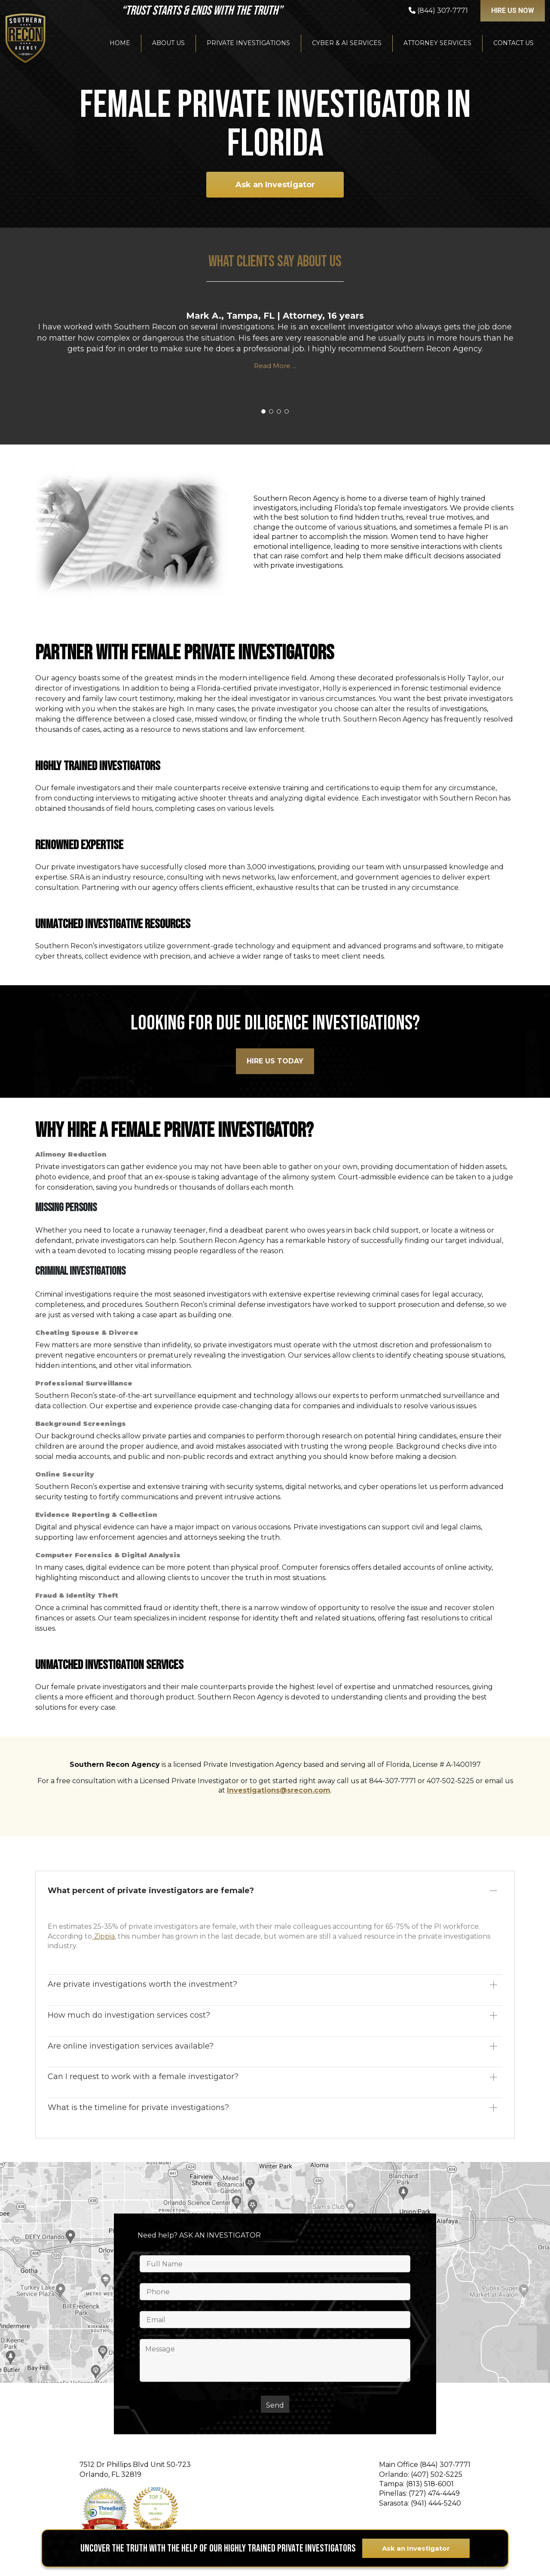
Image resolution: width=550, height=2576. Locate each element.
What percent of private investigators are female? (151, 1890)
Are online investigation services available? (131, 2046)
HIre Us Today (275, 1061)
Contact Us (513, 43)
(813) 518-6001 (430, 2484)
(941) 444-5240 (436, 2503)
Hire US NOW (512, 10)
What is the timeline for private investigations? (138, 2107)
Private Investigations (248, 43)
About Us (168, 43)
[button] (263, 411)
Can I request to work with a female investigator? (143, 2076)
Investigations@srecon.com (278, 1790)
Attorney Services (437, 43)
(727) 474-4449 (434, 2493)
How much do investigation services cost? (129, 2015)
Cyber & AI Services (347, 43)
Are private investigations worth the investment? (142, 1984)
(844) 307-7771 (445, 2464)
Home (120, 43)
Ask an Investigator (275, 184)
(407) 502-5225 (436, 2474)
